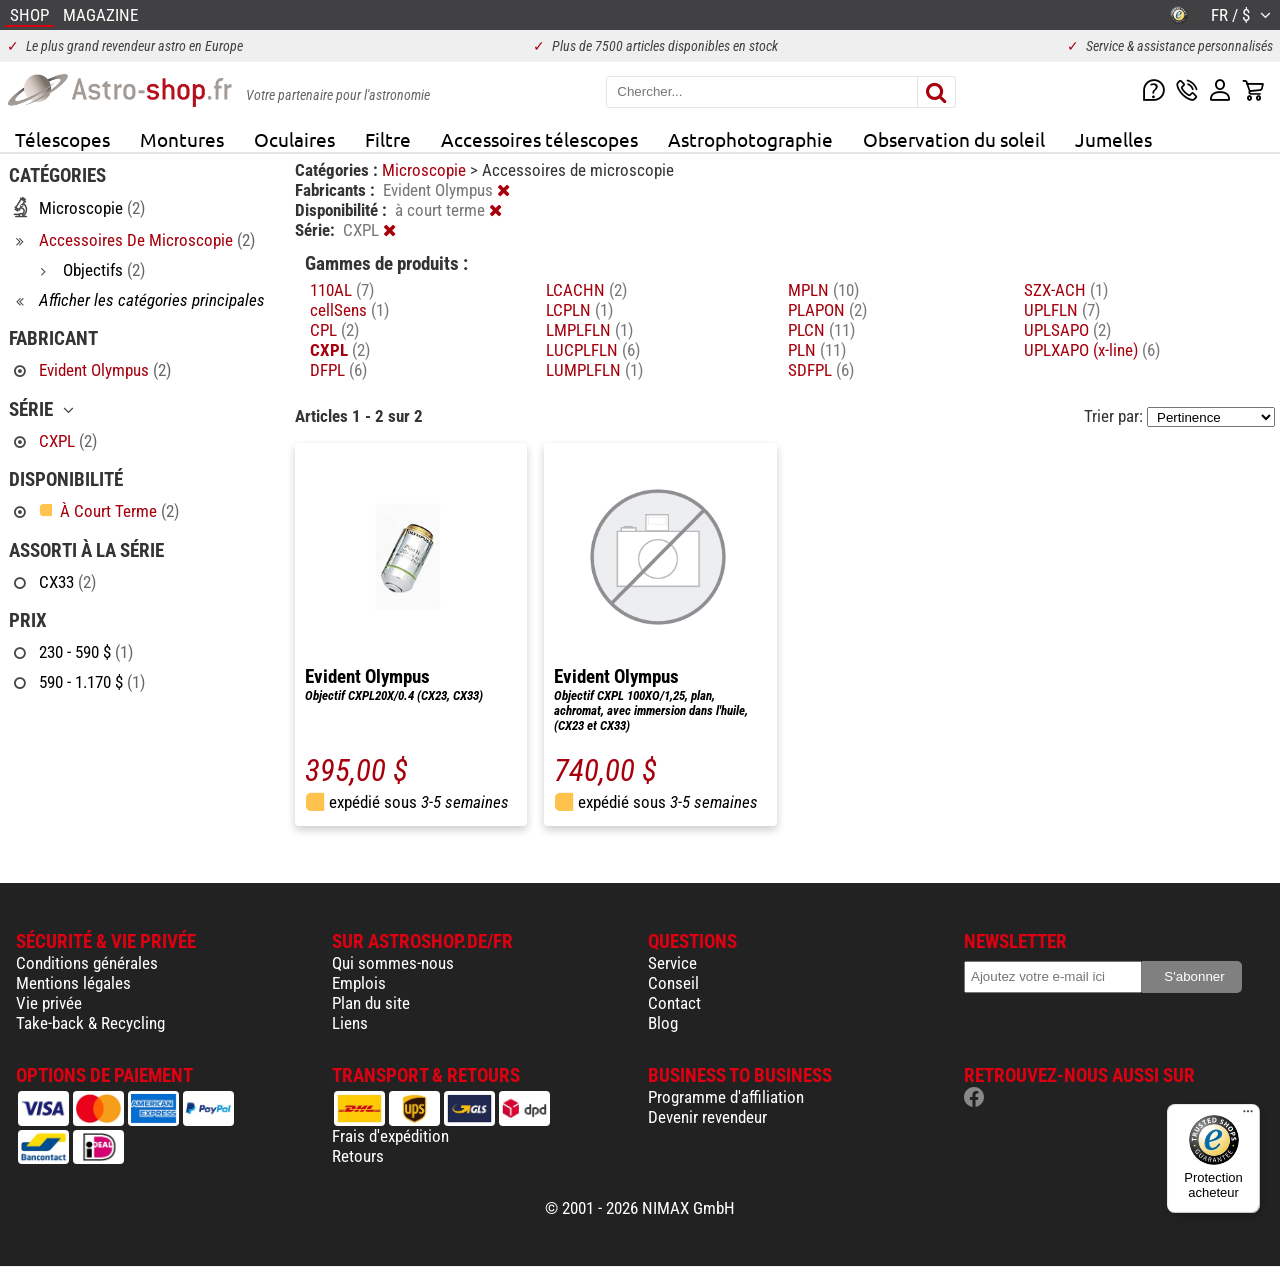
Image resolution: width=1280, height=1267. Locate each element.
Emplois (359, 983)
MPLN (823, 290)
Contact (674, 1003)
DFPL (338, 370)
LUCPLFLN (593, 350)
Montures (182, 139)
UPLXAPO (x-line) (1092, 350)
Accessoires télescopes (539, 139)
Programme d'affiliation (726, 1097)
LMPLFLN (589, 330)
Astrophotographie (750, 139)
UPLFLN (1062, 310)
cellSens (349, 310)
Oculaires (294, 139)
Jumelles (1113, 139)
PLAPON (827, 310)
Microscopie (426, 170)
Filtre (388, 139)
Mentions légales (73, 983)
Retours (358, 1156)
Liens (350, 1023)
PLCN (821, 330)
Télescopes (62, 139)
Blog (663, 1023)
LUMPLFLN (594, 370)
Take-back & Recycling (90, 1023)
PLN (817, 350)
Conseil (673, 983)
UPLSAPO (1067, 330)
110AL (342, 290)
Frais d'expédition (390, 1136)
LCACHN (586, 290)
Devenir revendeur (707, 1117)
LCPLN (579, 310)
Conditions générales (87, 963)
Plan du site (371, 1003)
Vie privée (49, 1003)
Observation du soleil (954, 139)
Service (672, 963)
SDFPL (821, 370)
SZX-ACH (1066, 290)
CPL (334, 330)
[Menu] (1248, 1116)
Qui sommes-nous (393, 963)
